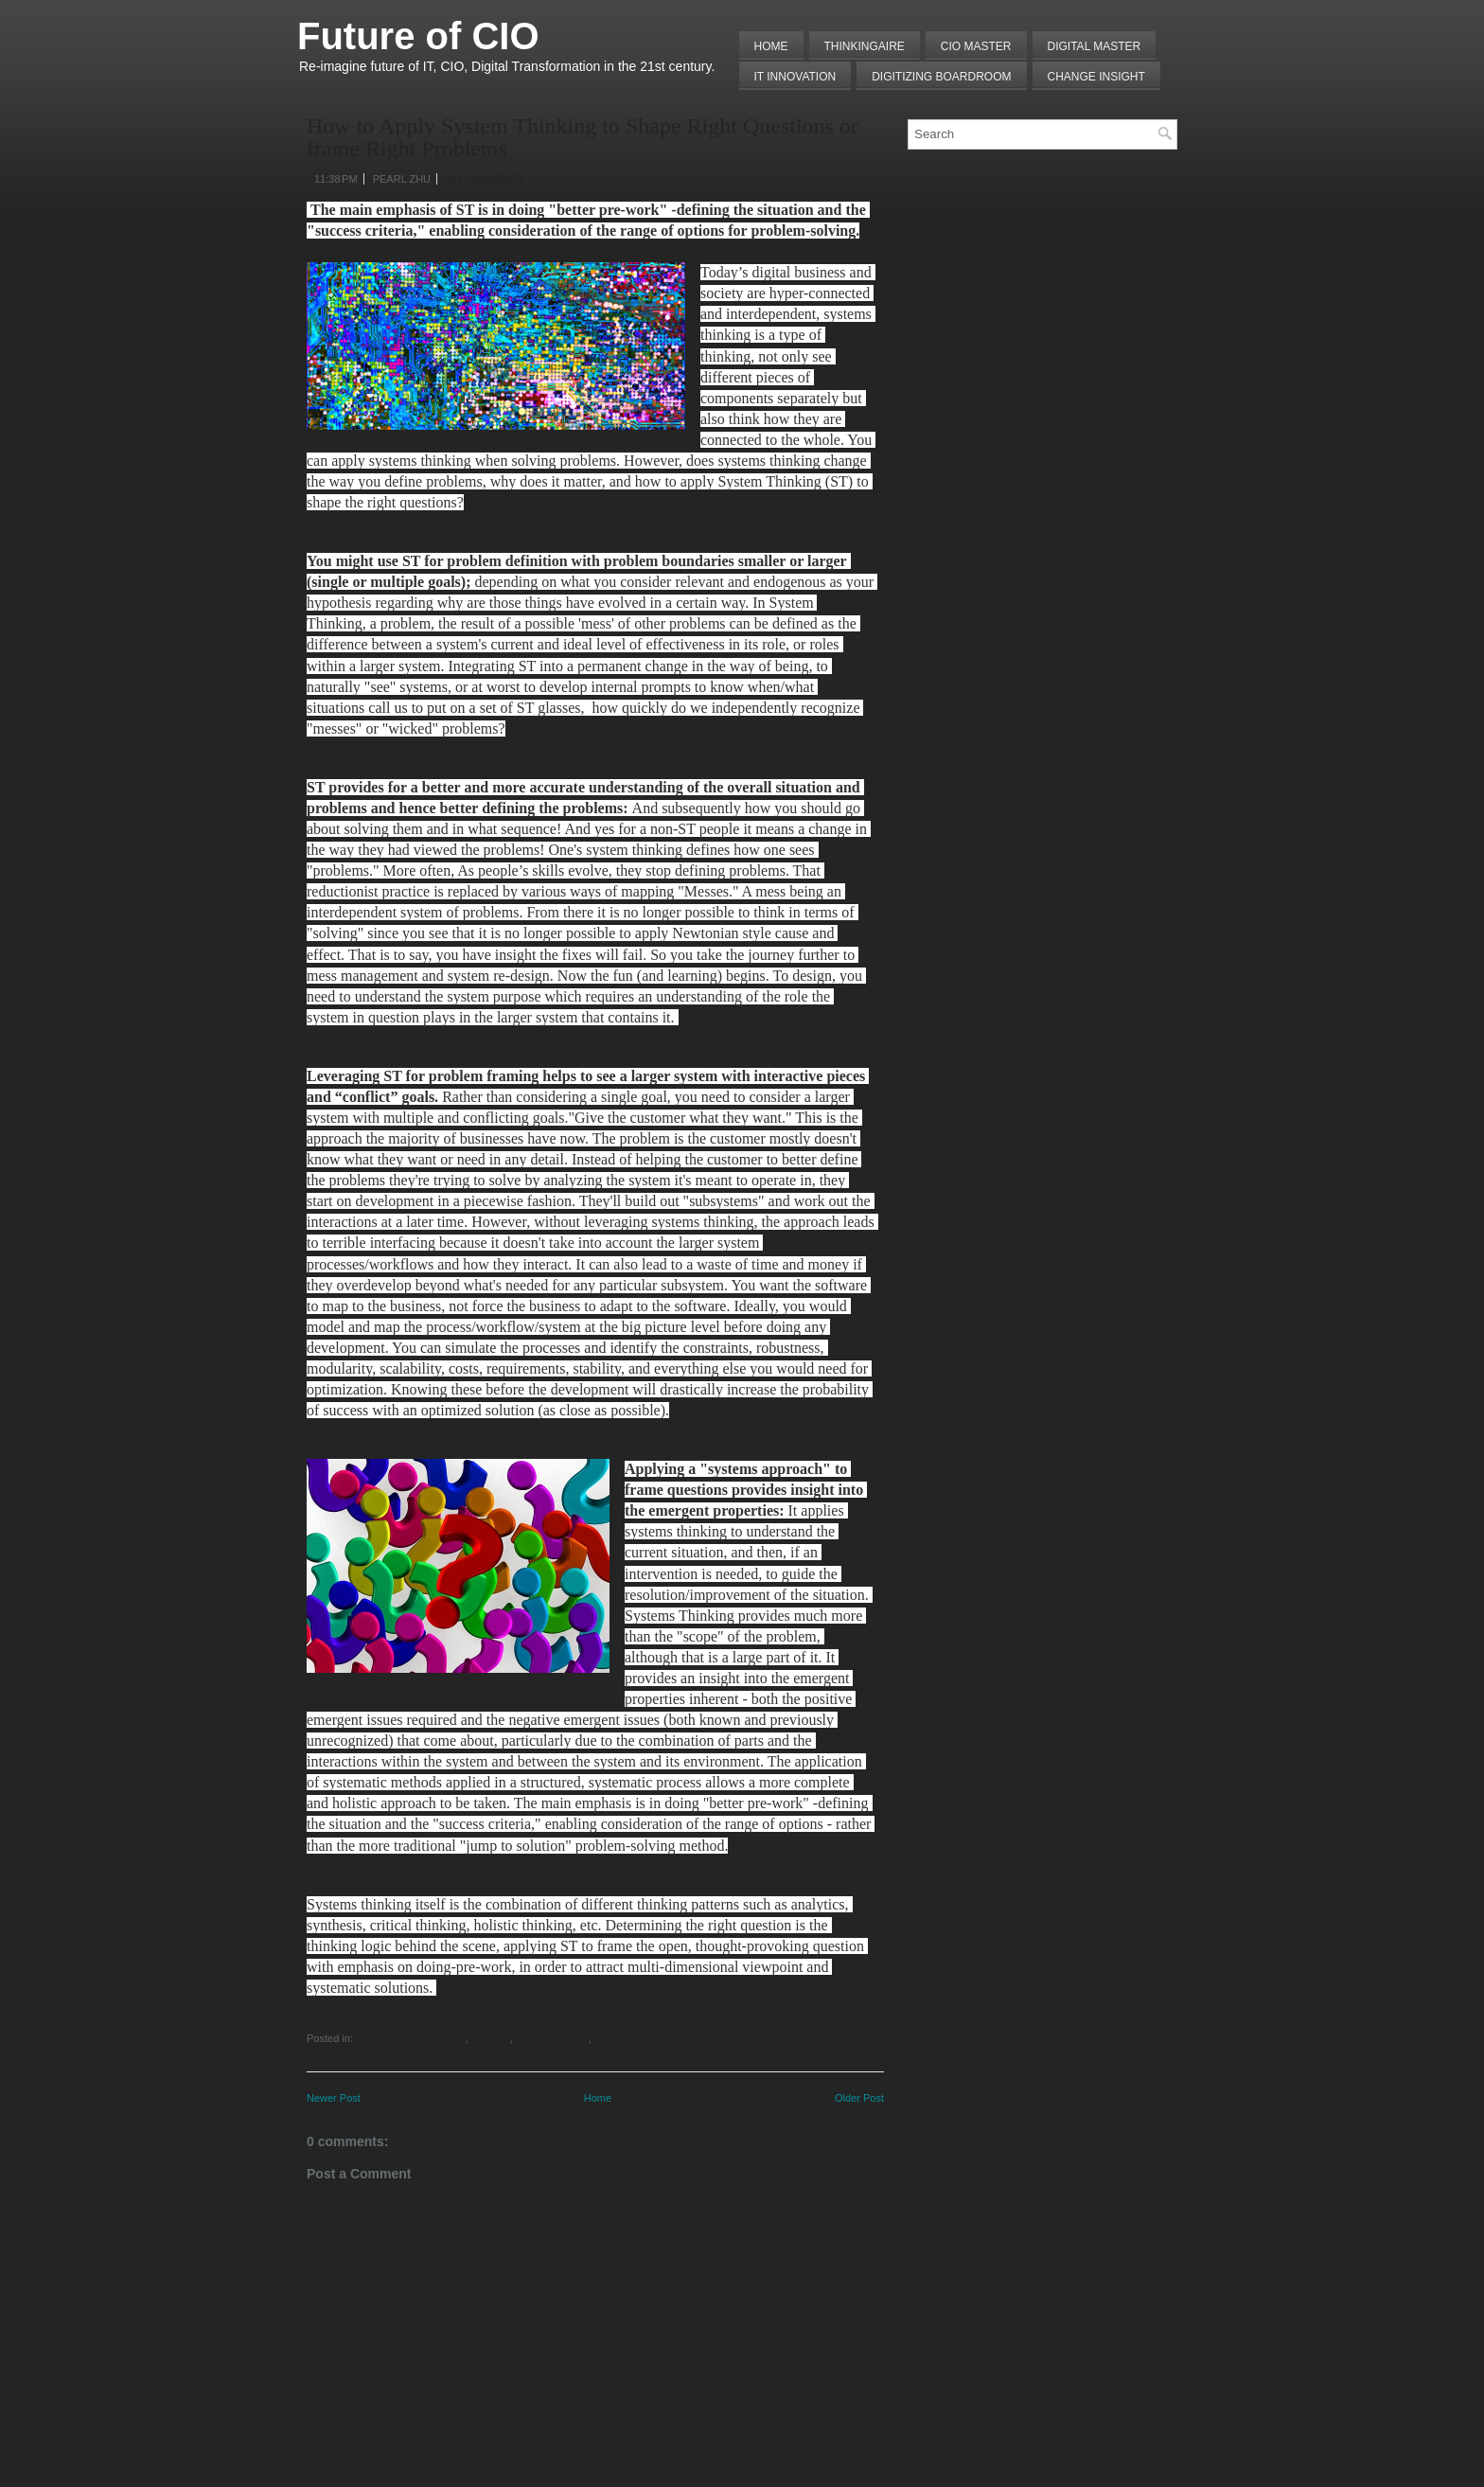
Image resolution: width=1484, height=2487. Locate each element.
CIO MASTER (976, 46)
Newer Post (334, 2098)
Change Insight (1096, 76)
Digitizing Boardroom (941, 76)
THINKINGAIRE (864, 46)
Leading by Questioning (411, 2038)
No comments (485, 179)
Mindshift (489, 2038)
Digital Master (1094, 46)
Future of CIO (418, 36)
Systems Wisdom (632, 2038)
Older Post (859, 2098)
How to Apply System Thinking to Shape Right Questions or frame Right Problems (582, 137)
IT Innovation (795, 76)
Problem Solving (551, 2038)
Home (771, 46)
